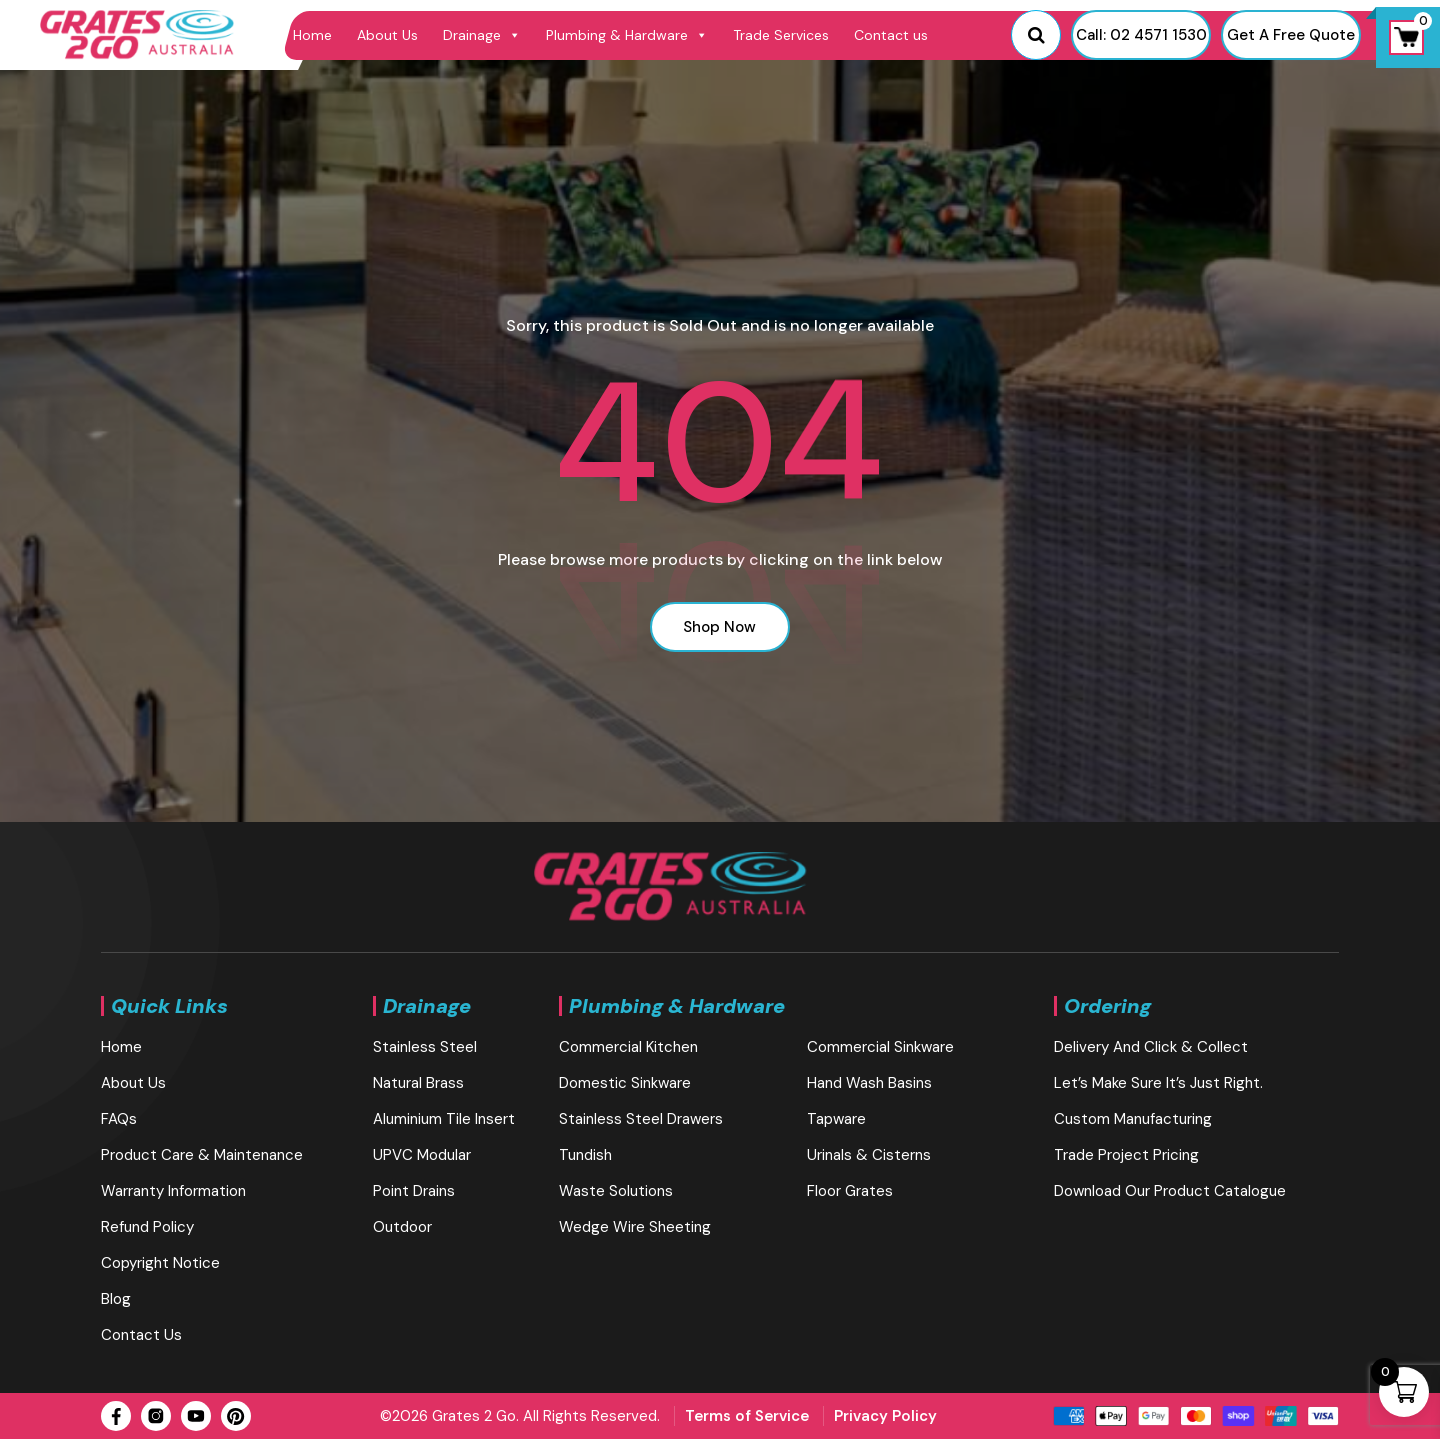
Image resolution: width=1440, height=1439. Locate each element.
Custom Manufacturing (1133, 1119)
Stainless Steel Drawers (641, 1119)
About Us (387, 35)
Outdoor (402, 1227)
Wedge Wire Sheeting (635, 1227)
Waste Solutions (616, 1191)
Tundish (585, 1155)
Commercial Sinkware (880, 1047)
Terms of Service (747, 1416)
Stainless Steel (425, 1047)
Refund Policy (147, 1227)
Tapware (836, 1119)
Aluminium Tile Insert (444, 1119)
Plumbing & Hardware (627, 35)
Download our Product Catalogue (1170, 1191)
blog (116, 1299)
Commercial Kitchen (628, 1047)
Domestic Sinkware (625, 1083)
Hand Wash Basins (869, 1083)
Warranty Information (173, 1191)
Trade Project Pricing (1126, 1155)
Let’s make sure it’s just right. (1158, 1083)
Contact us (891, 35)
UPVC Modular (422, 1155)
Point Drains (414, 1191)
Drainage (482, 35)
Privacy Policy (885, 1416)
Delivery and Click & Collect (1151, 1047)
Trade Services (781, 35)
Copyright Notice (160, 1263)
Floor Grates (850, 1191)
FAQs (119, 1119)
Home (312, 35)
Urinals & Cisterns (869, 1155)
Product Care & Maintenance (202, 1155)
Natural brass (418, 1083)
